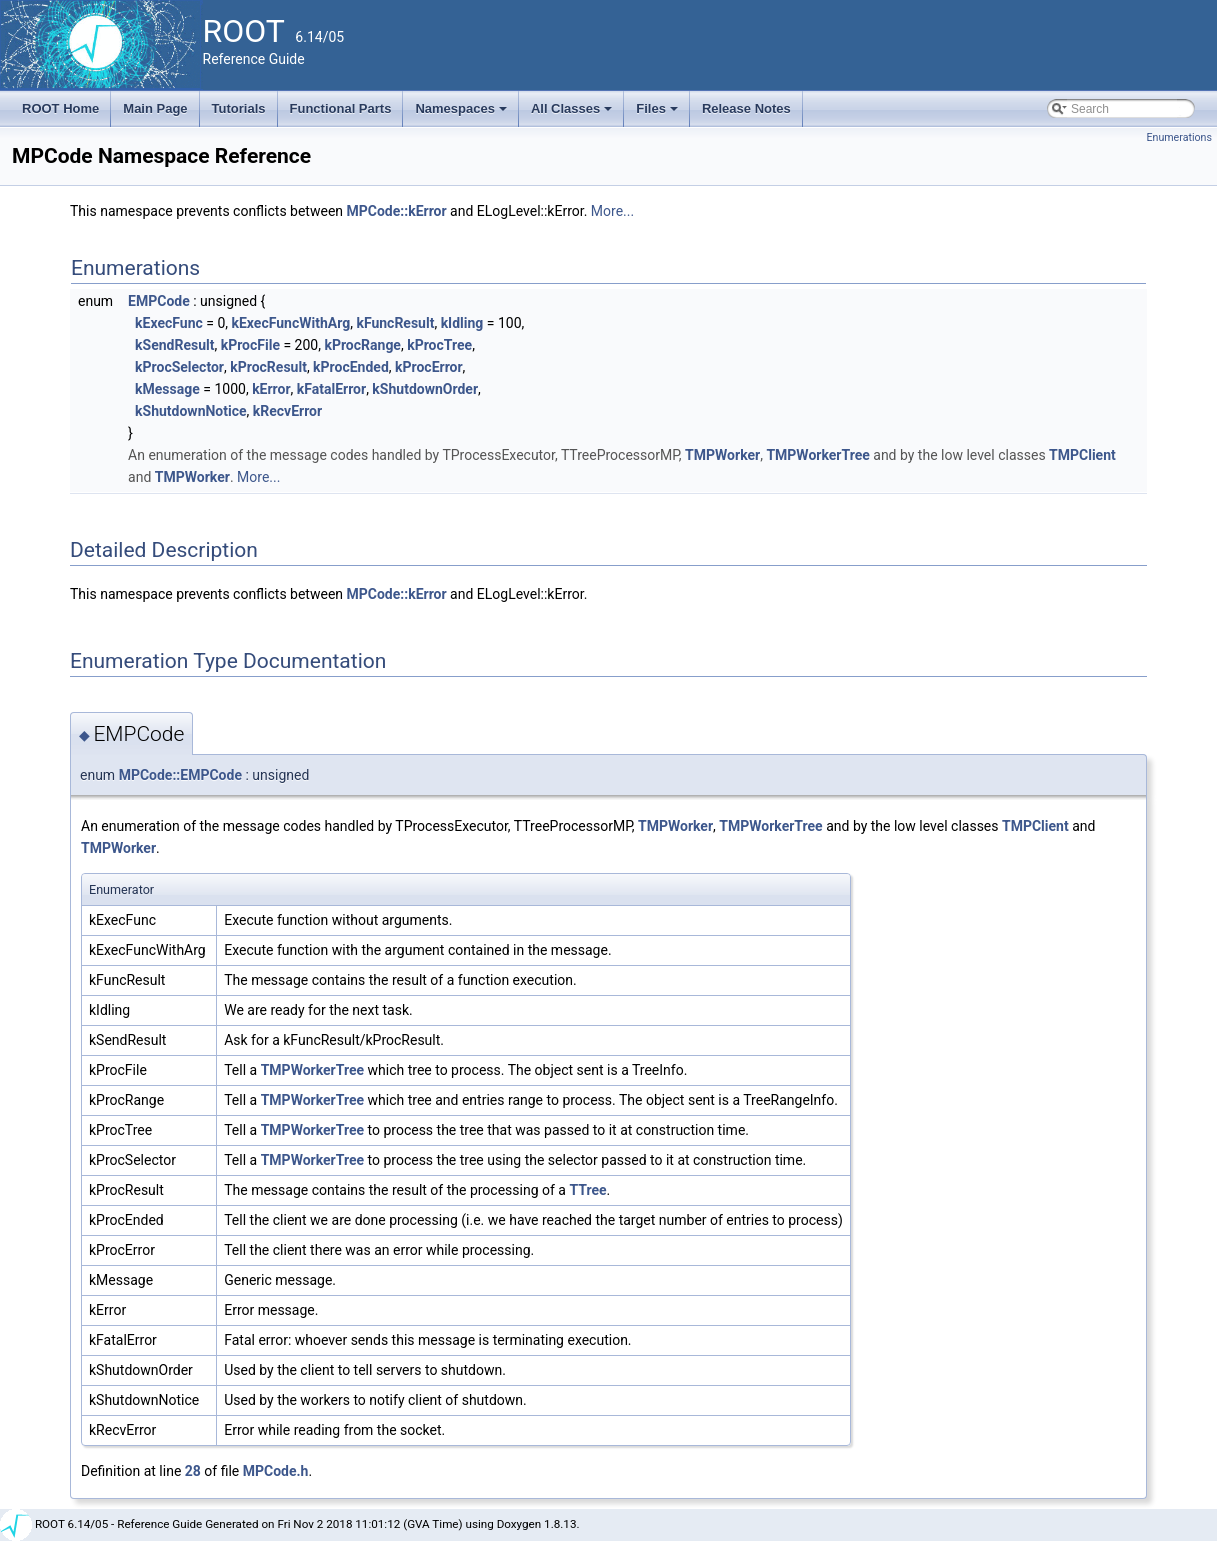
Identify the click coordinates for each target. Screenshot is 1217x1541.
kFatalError (331, 389)
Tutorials (239, 108)
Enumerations (1179, 137)
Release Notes (746, 108)
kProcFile (250, 345)
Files (658, 114)
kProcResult (268, 367)
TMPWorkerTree (817, 455)
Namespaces (462, 114)
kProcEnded (351, 367)
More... (612, 211)
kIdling (462, 323)
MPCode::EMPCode (180, 775)
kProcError (429, 367)
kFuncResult (395, 323)
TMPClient (1082, 455)
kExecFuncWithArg (291, 323)
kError (271, 389)
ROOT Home (60, 108)
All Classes (573, 114)
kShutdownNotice (191, 411)
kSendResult (174, 345)
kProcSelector (179, 367)
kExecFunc (169, 323)
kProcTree (439, 345)
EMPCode (159, 301)
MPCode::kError (397, 211)
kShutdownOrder (425, 389)
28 (193, 1471)
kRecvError (287, 411)
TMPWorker (722, 455)
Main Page (155, 108)
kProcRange (362, 345)
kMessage (167, 389)
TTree (587, 1190)
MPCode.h (276, 1471)
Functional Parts (341, 108)
